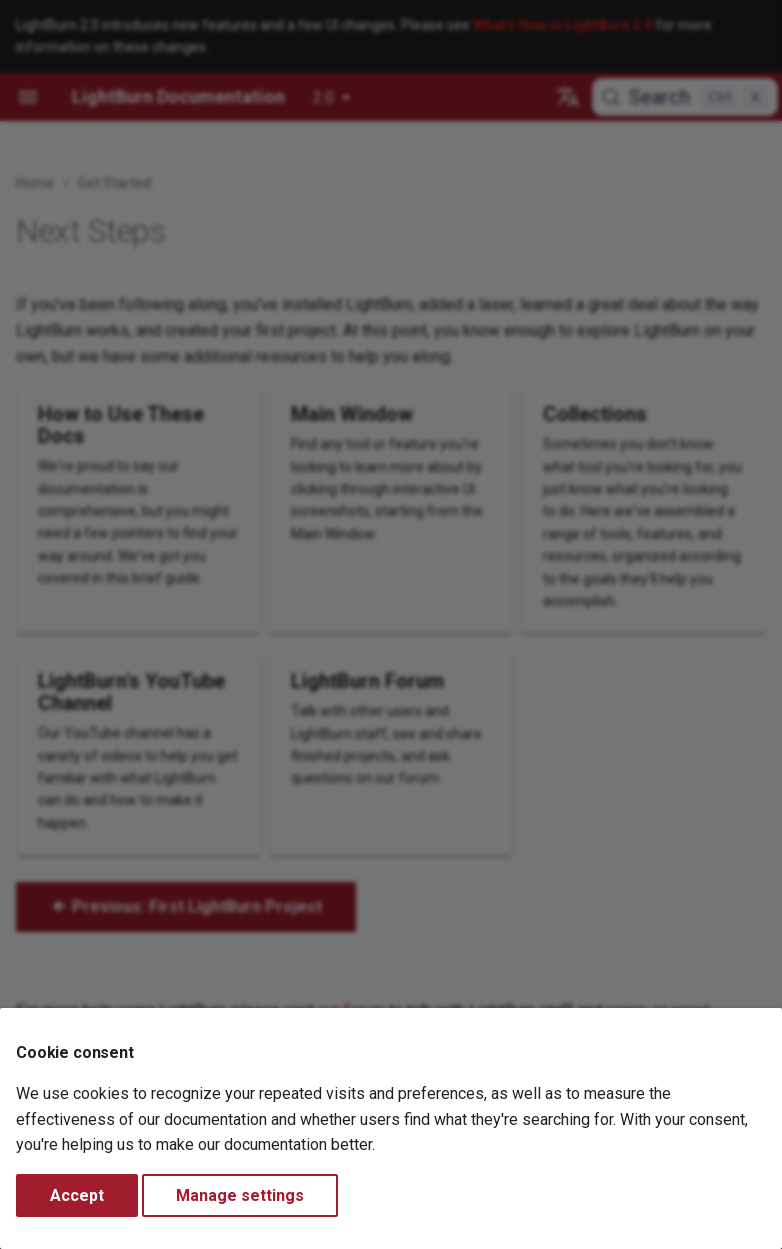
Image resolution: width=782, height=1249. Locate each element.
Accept (77, 1195)
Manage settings (240, 1195)
